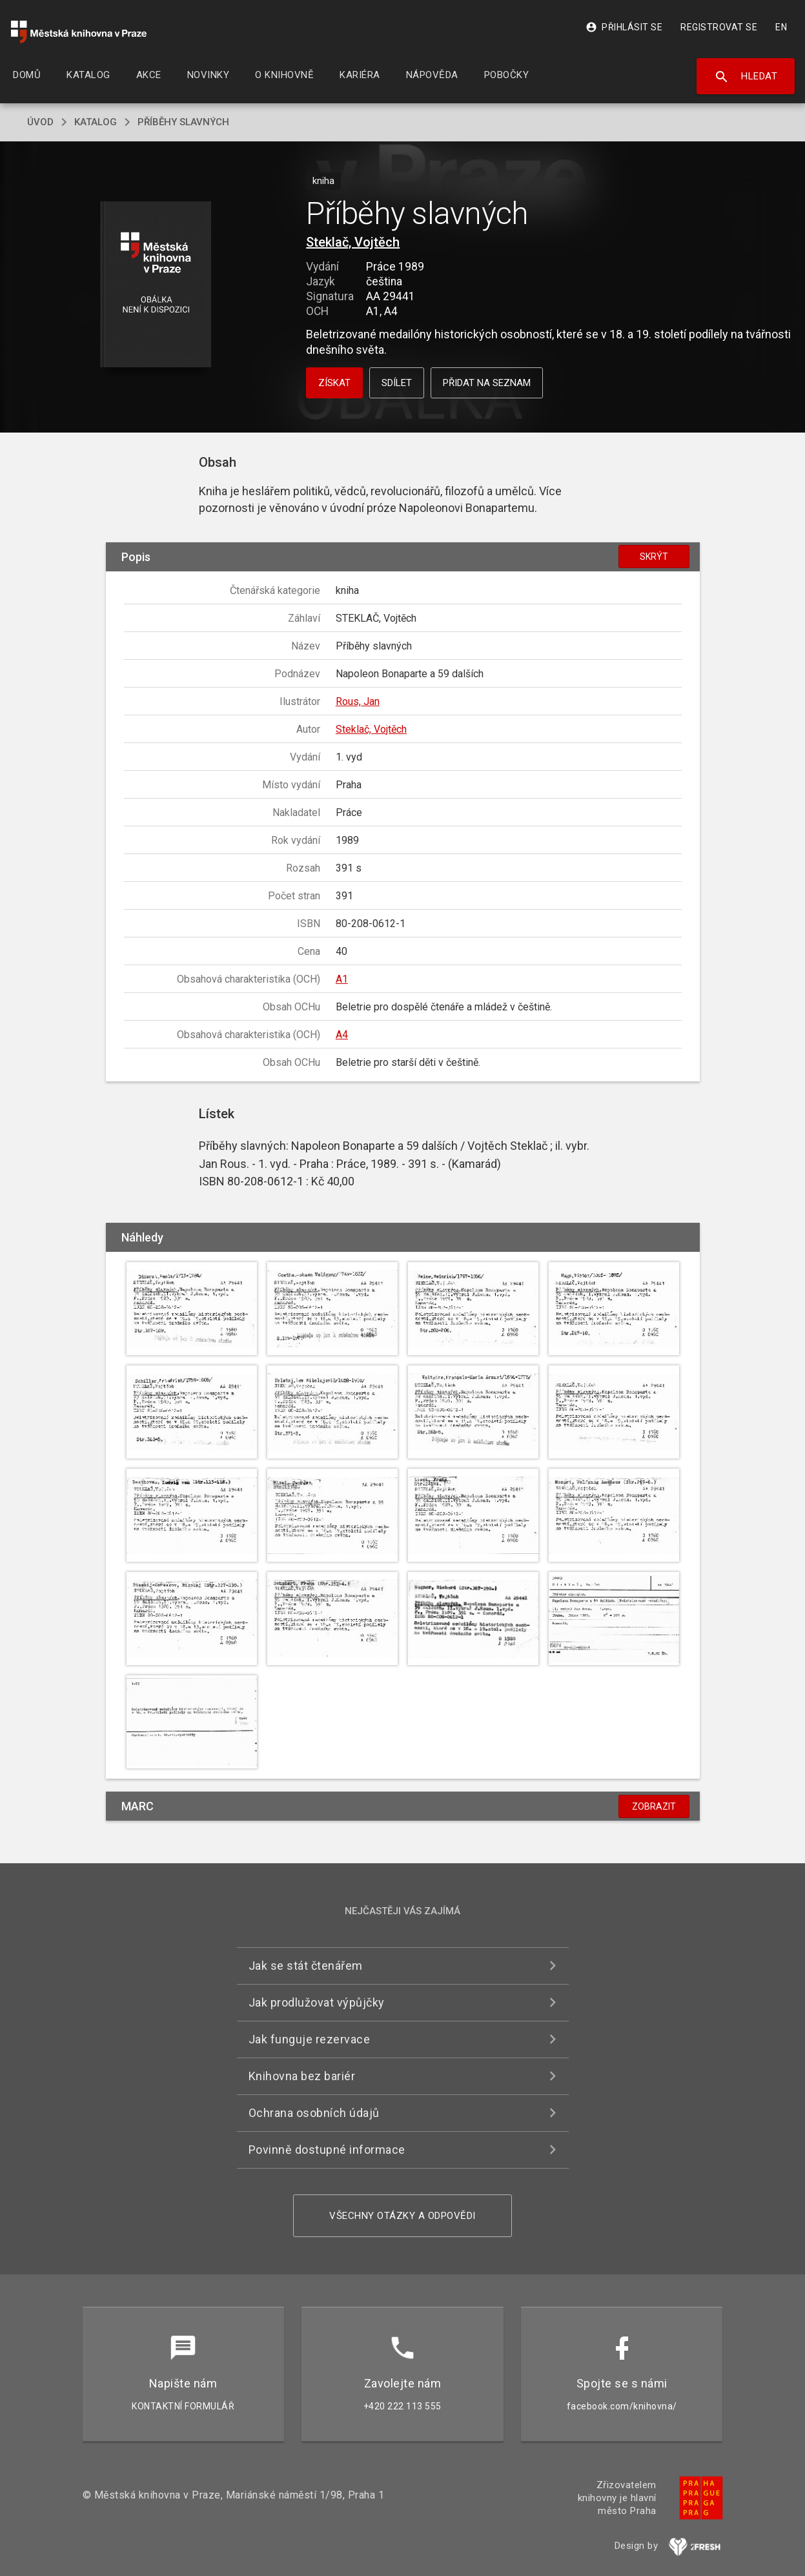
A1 (342, 979)
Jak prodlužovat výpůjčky (317, 2002)
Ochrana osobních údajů (314, 2113)
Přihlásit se (624, 27)
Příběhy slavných (183, 122)
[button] (155, 285)
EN (781, 27)
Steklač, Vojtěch (353, 242)
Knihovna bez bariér (302, 2076)
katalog (95, 122)
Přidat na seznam (487, 383)
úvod (40, 122)
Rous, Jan (358, 701)
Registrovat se (718, 27)
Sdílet (397, 383)
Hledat (746, 77)
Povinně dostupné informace (327, 2149)
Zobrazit (654, 1806)
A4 (342, 1034)
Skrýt (654, 556)
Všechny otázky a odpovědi (402, 2216)
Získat (334, 383)
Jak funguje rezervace (310, 2039)
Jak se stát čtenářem (306, 1965)
